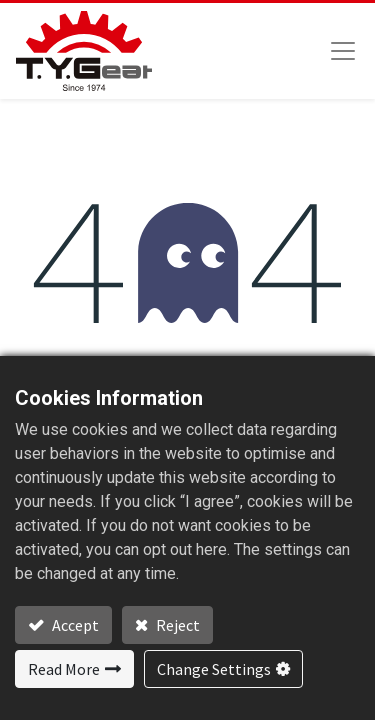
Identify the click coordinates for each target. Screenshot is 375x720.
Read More (64, 669)
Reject (176, 625)
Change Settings (214, 669)
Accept (74, 625)
